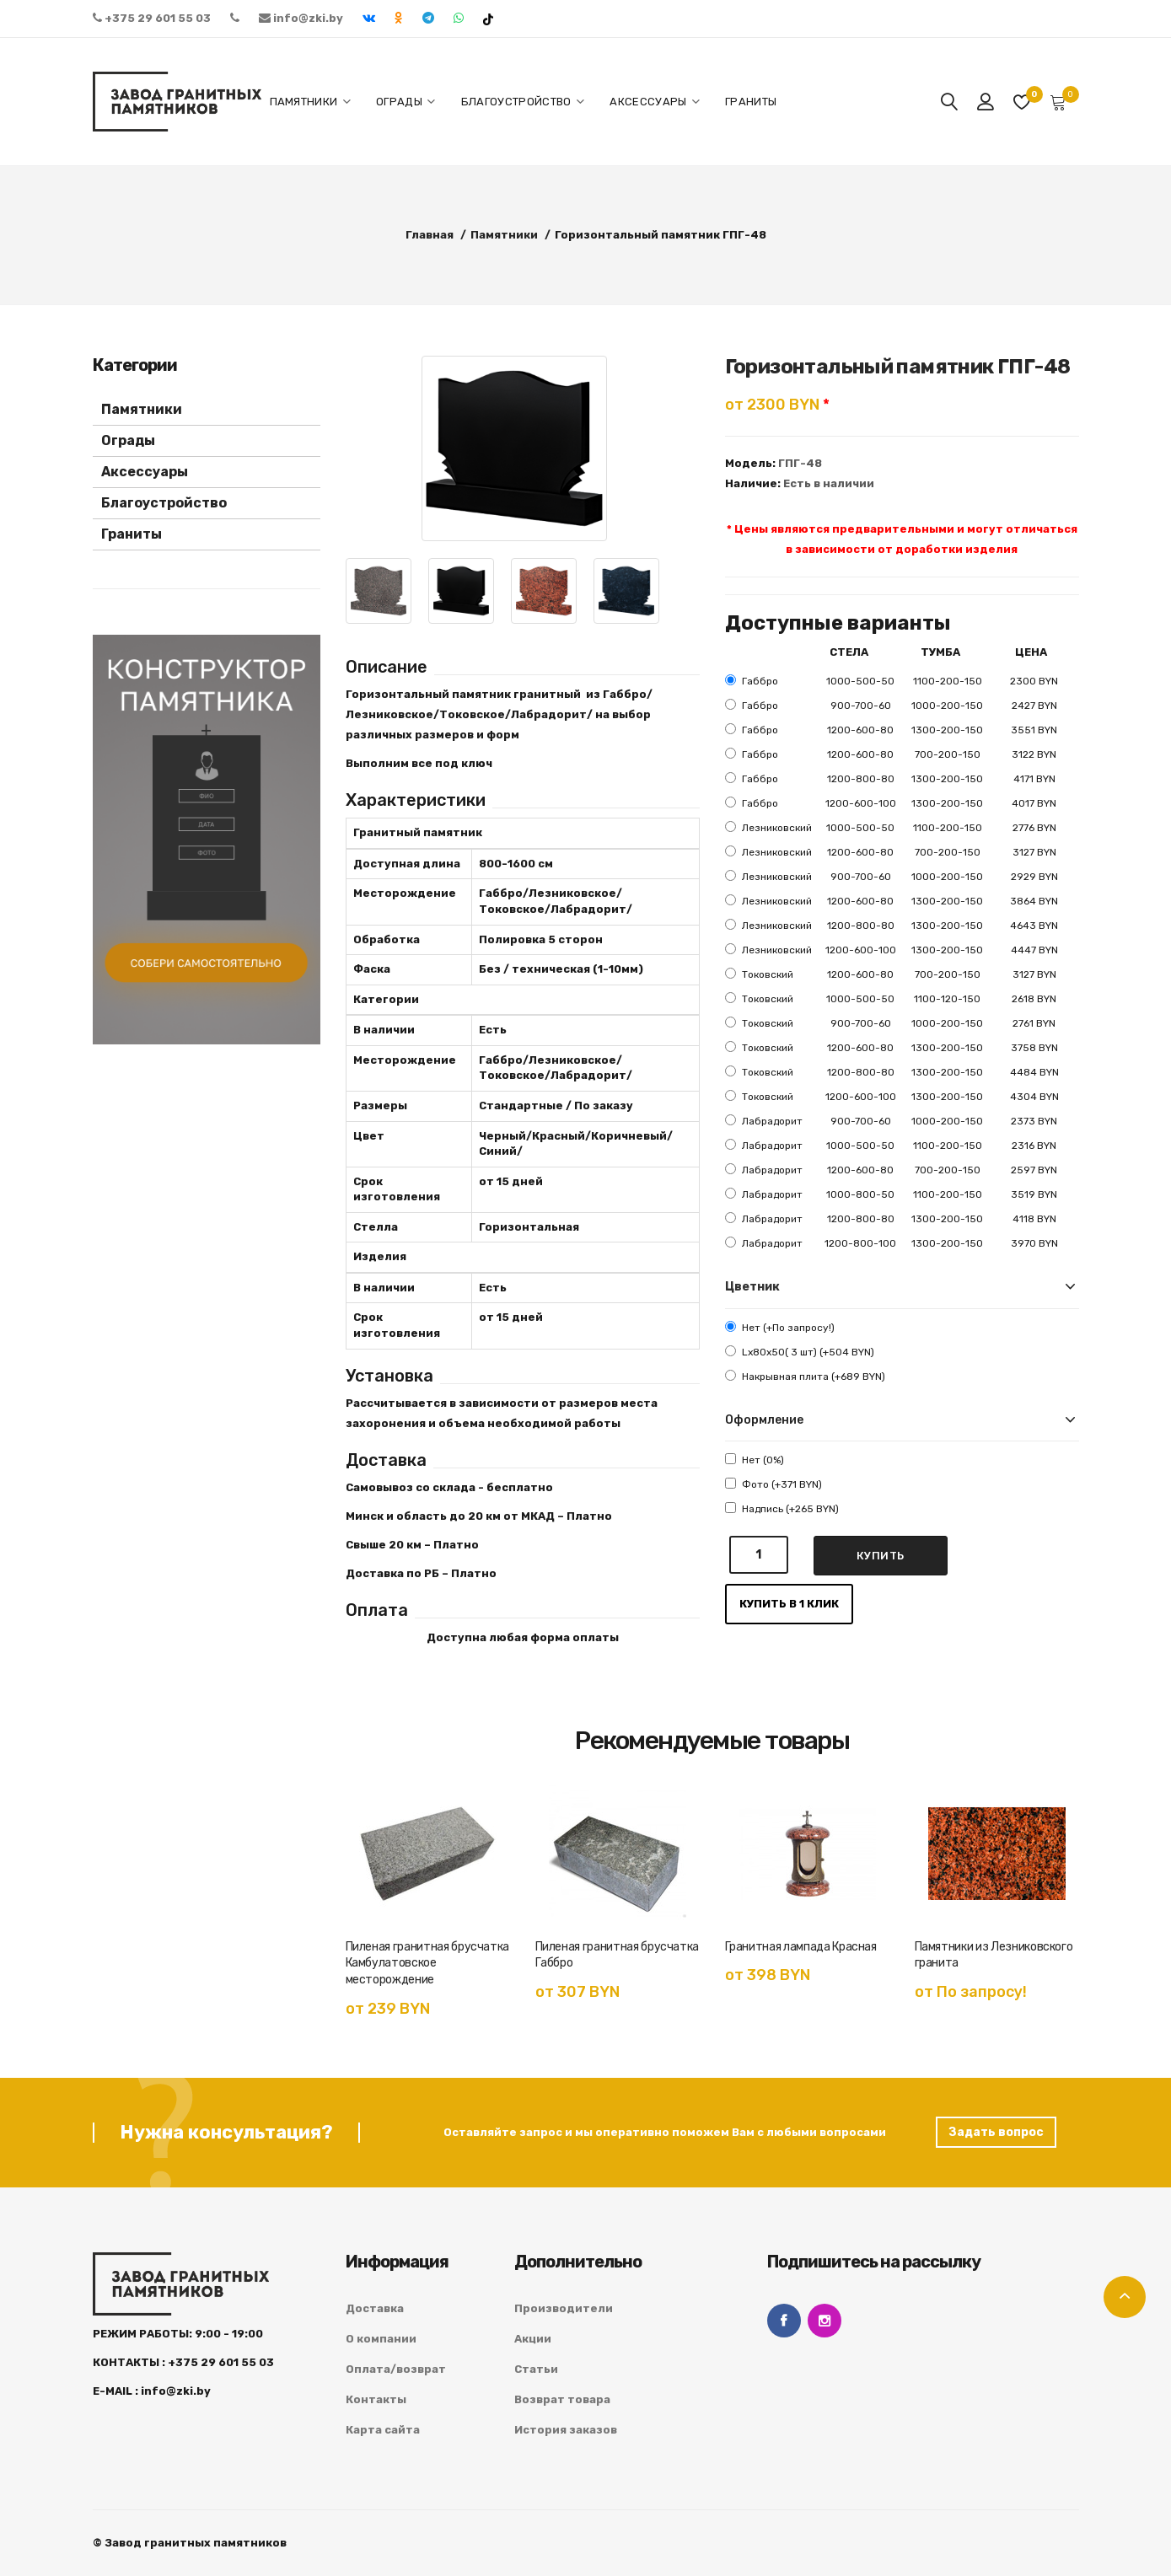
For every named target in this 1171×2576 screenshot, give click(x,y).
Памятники (141, 409)
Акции (532, 2338)
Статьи (536, 2369)
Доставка (375, 2308)
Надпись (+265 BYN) (782, 1508)
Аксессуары (144, 472)
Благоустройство (164, 503)
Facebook (784, 2320)
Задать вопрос (996, 2132)
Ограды (128, 440)
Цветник (752, 1287)
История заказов (565, 2429)
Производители (563, 2308)
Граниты (131, 534)
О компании (381, 2338)
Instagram (824, 2320)
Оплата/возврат (396, 2369)
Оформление (764, 1420)
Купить (881, 1555)
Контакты (376, 2399)
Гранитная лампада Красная (801, 1947)
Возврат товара (562, 2399)
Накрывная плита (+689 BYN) (805, 1376)
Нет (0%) (754, 1459)
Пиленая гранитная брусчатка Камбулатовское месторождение (428, 1964)
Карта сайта (383, 2429)
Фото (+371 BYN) (773, 1484)
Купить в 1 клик (789, 1603)
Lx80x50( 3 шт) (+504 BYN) (799, 1351)
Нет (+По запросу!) (780, 1327)
